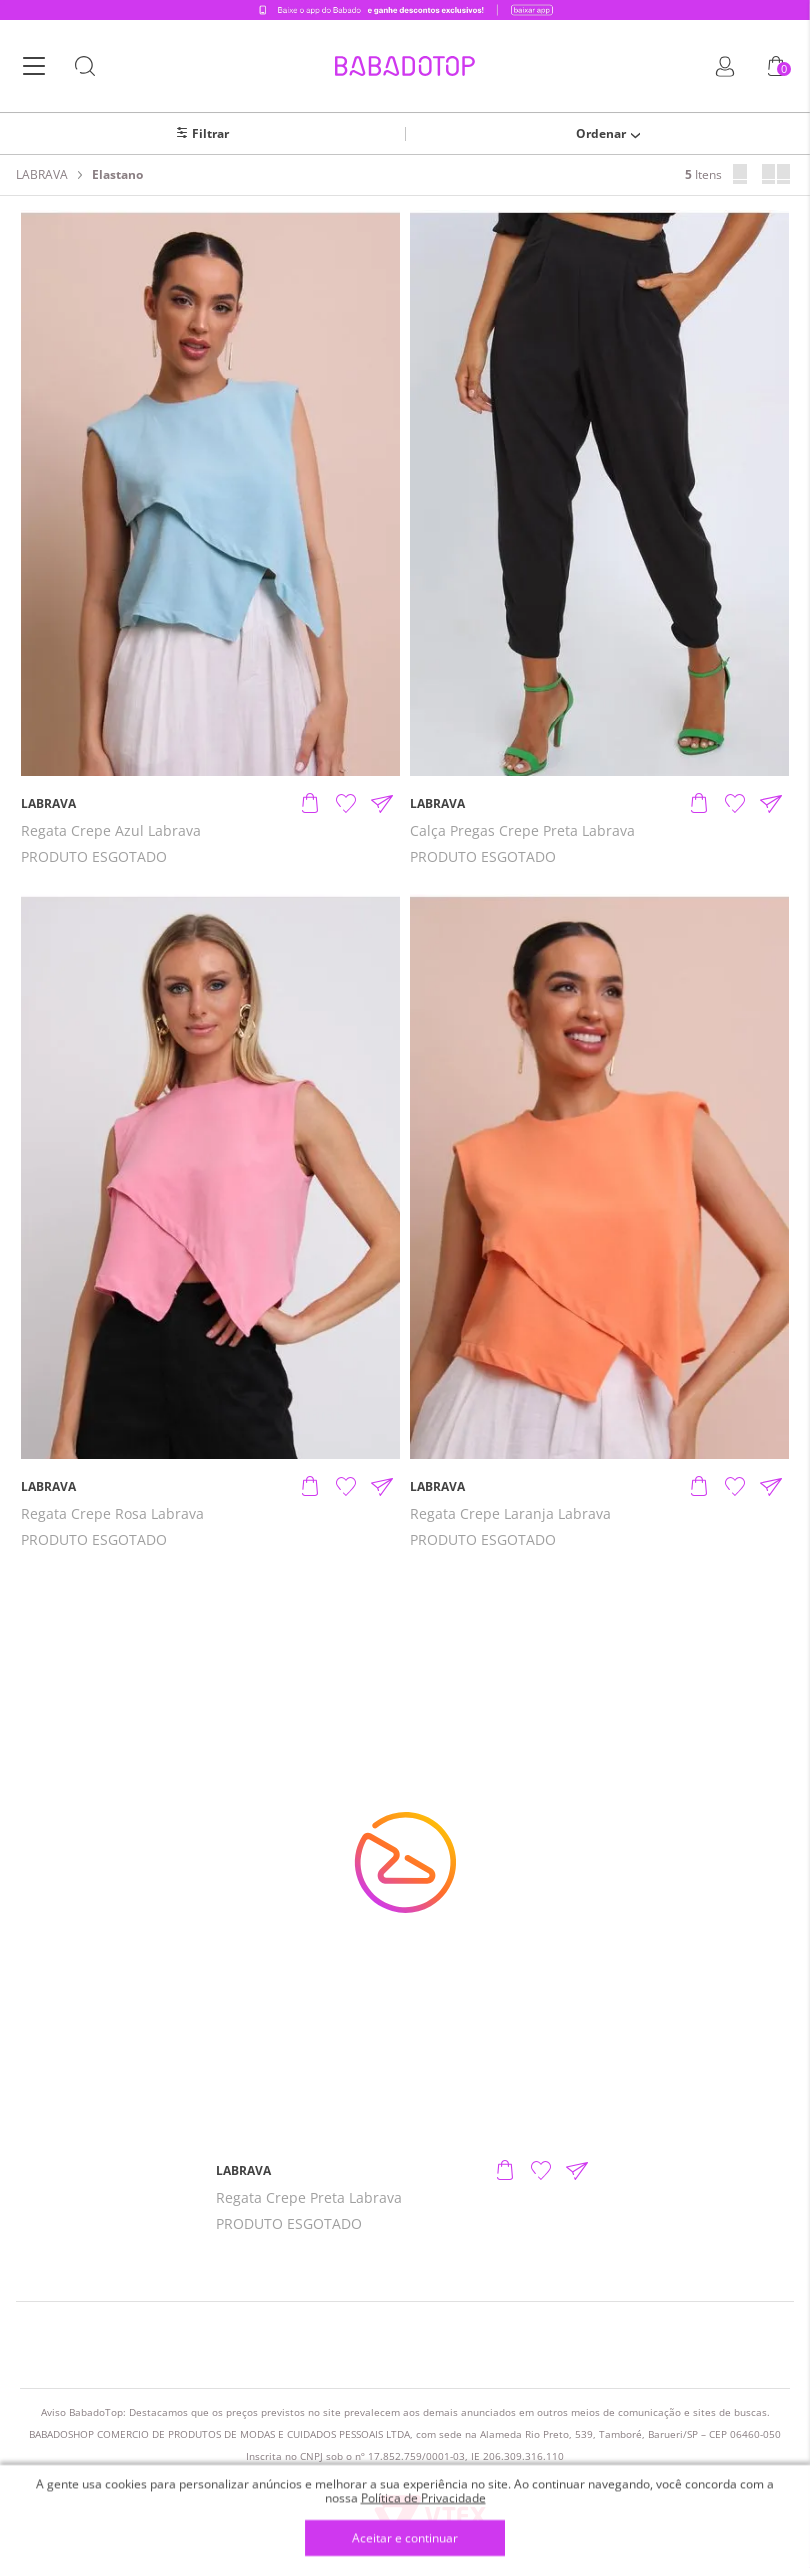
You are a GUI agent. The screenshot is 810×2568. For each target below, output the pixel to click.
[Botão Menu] (34, 67)
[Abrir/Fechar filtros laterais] (202, 133)
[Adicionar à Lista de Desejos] (346, 804)
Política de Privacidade (423, 2497)
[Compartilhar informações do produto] (382, 804)
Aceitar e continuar (405, 2538)
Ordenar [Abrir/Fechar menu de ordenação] (601, 133)
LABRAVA (42, 175)
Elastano (117, 175)
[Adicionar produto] (310, 804)
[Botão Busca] (85, 67)
